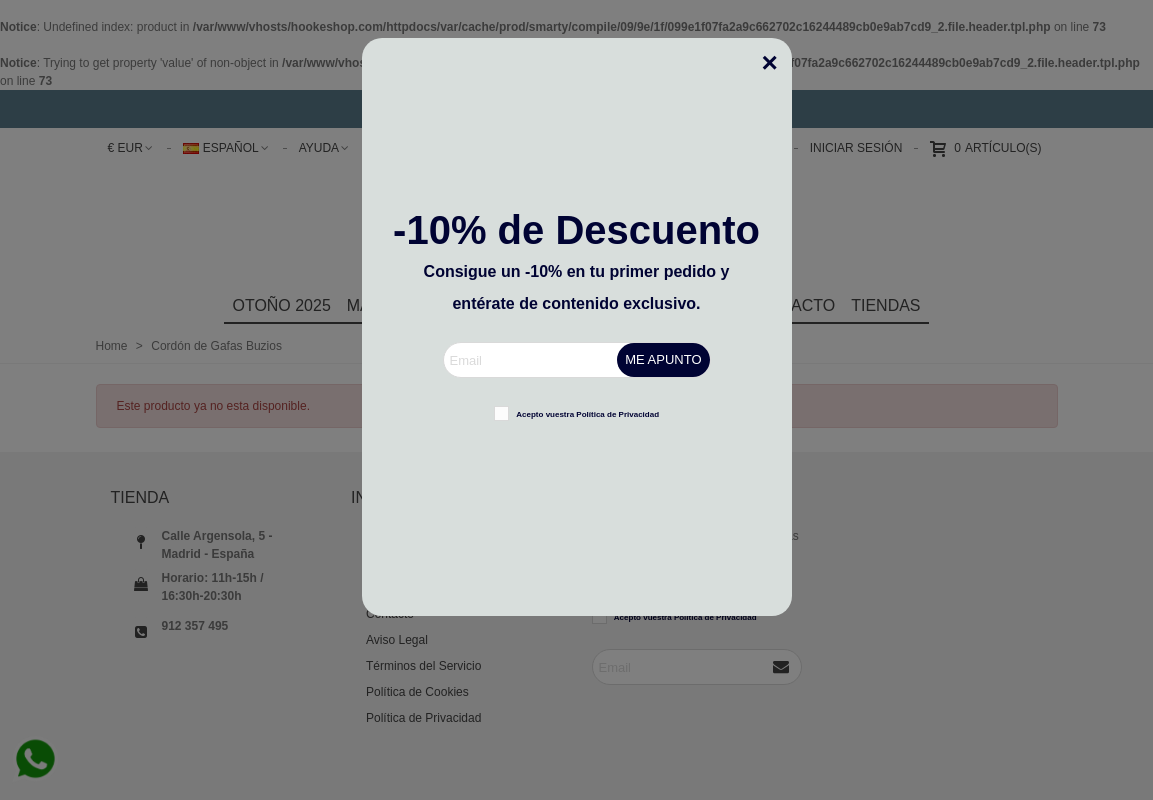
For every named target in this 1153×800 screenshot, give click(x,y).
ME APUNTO (663, 359)
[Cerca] (777, 53)
